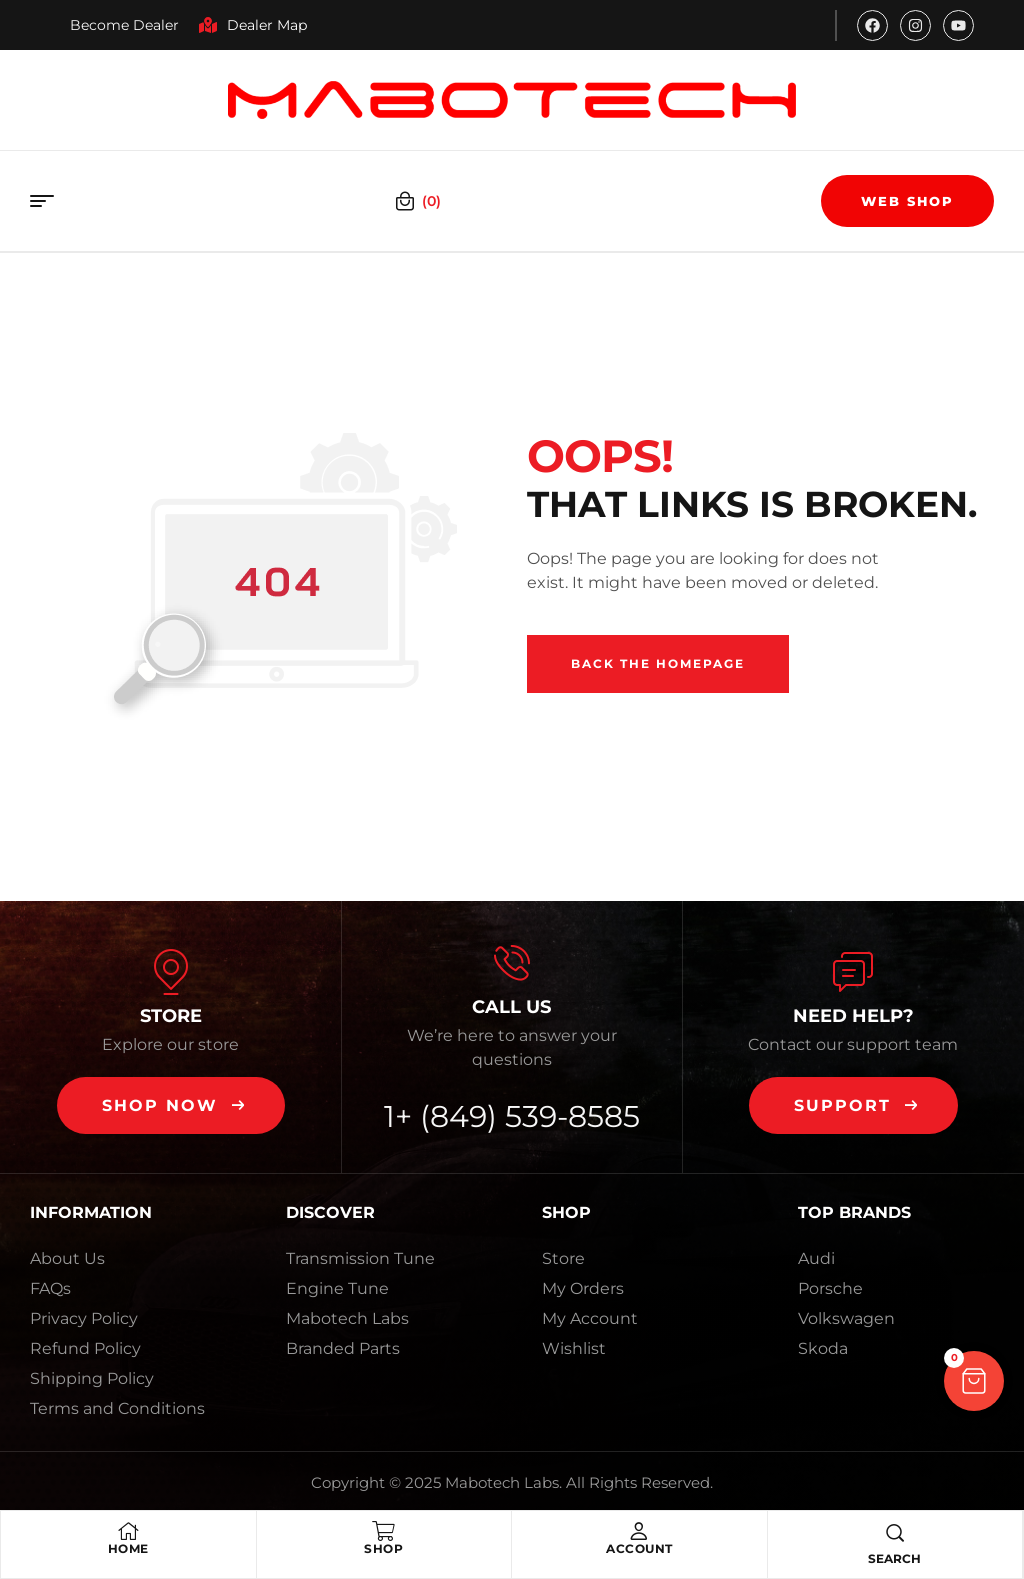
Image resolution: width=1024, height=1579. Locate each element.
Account (639, 1548)
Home (128, 1548)
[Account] (639, 1531)
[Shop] (384, 1531)
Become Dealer (124, 25)
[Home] (128, 1531)
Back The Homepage (658, 663)
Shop (383, 1548)
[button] (171, 1105)
